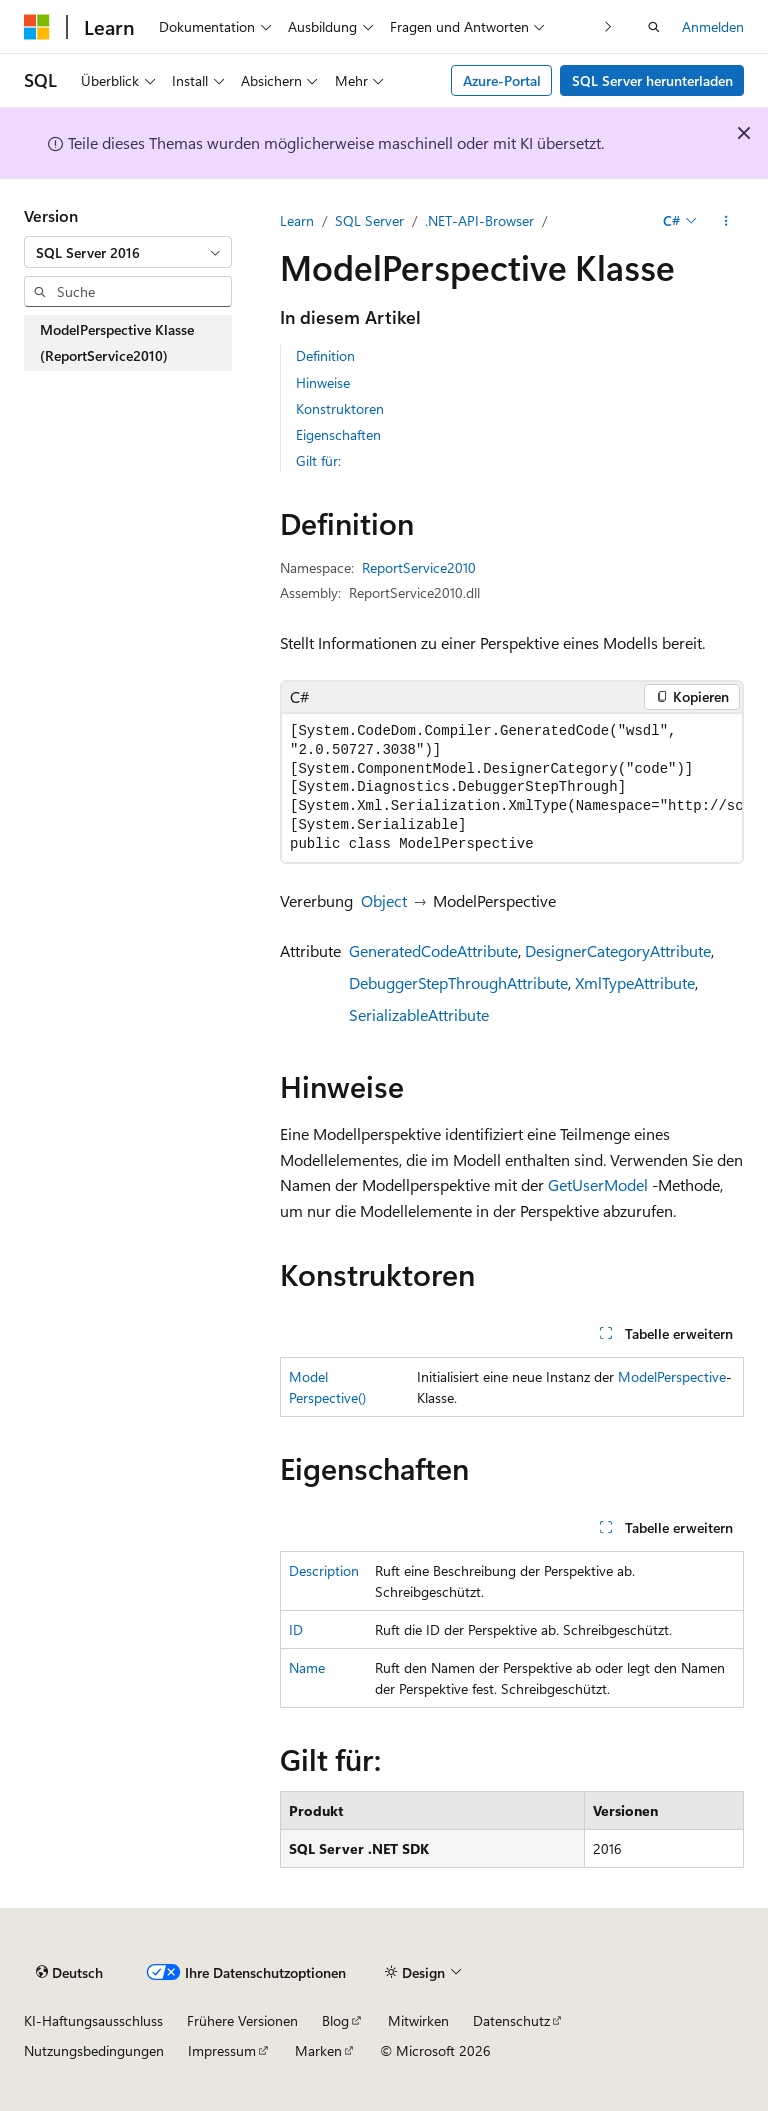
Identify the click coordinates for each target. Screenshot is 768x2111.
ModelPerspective (672, 1376)
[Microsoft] (37, 27)
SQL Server (369, 220)
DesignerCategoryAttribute (618, 950)
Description (324, 1570)
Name (307, 1667)
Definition (325, 355)
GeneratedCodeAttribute (433, 950)
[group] (512, 788)
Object (384, 900)
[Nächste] (608, 26)
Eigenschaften (338, 434)
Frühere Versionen (242, 2020)
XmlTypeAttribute (635, 982)
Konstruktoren (340, 408)
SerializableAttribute (419, 1014)
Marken (318, 2050)
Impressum (222, 2050)
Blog (335, 2020)
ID (296, 1629)
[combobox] (128, 252)
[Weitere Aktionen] (726, 221)
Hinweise (323, 382)
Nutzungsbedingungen (94, 2050)
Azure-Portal (502, 80)
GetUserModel (598, 1184)
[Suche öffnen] (654, 27)
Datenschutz (511, 2020)
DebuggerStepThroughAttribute (458, 982)
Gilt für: (318, 460)
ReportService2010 (419, 567)
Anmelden (713, 26)
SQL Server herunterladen (652, 80)
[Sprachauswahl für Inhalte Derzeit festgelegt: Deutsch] (69, 1973)
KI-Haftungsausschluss (93, 2020)
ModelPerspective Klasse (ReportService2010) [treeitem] (117, 342)
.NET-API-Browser (479, 220)
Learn (297, 220)
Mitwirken (418, 2020)
